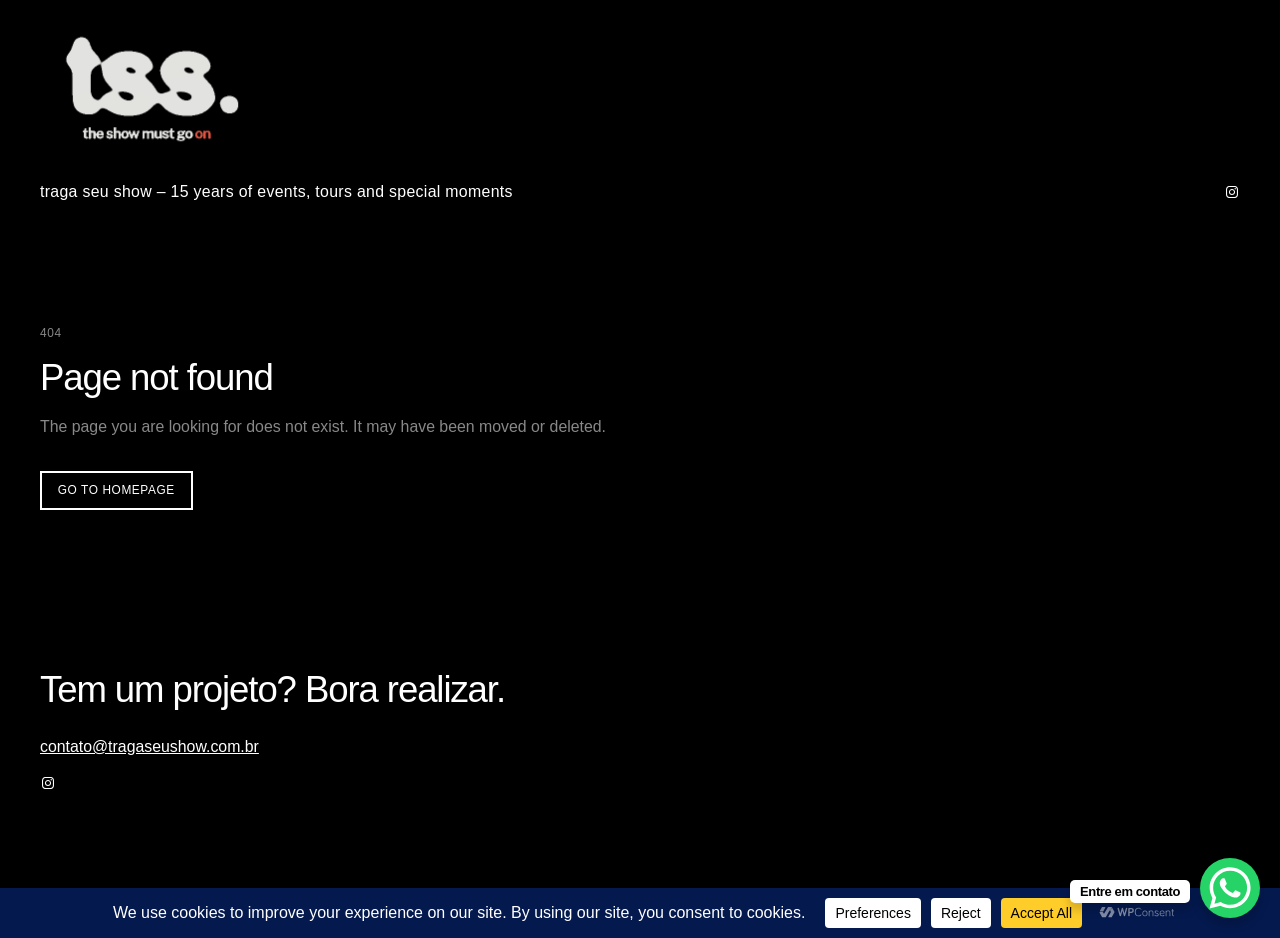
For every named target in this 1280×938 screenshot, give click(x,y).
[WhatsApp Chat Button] (1230, 888)
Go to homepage (116, 490)
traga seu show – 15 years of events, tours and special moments (276, 191)
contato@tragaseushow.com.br (149, 746)
